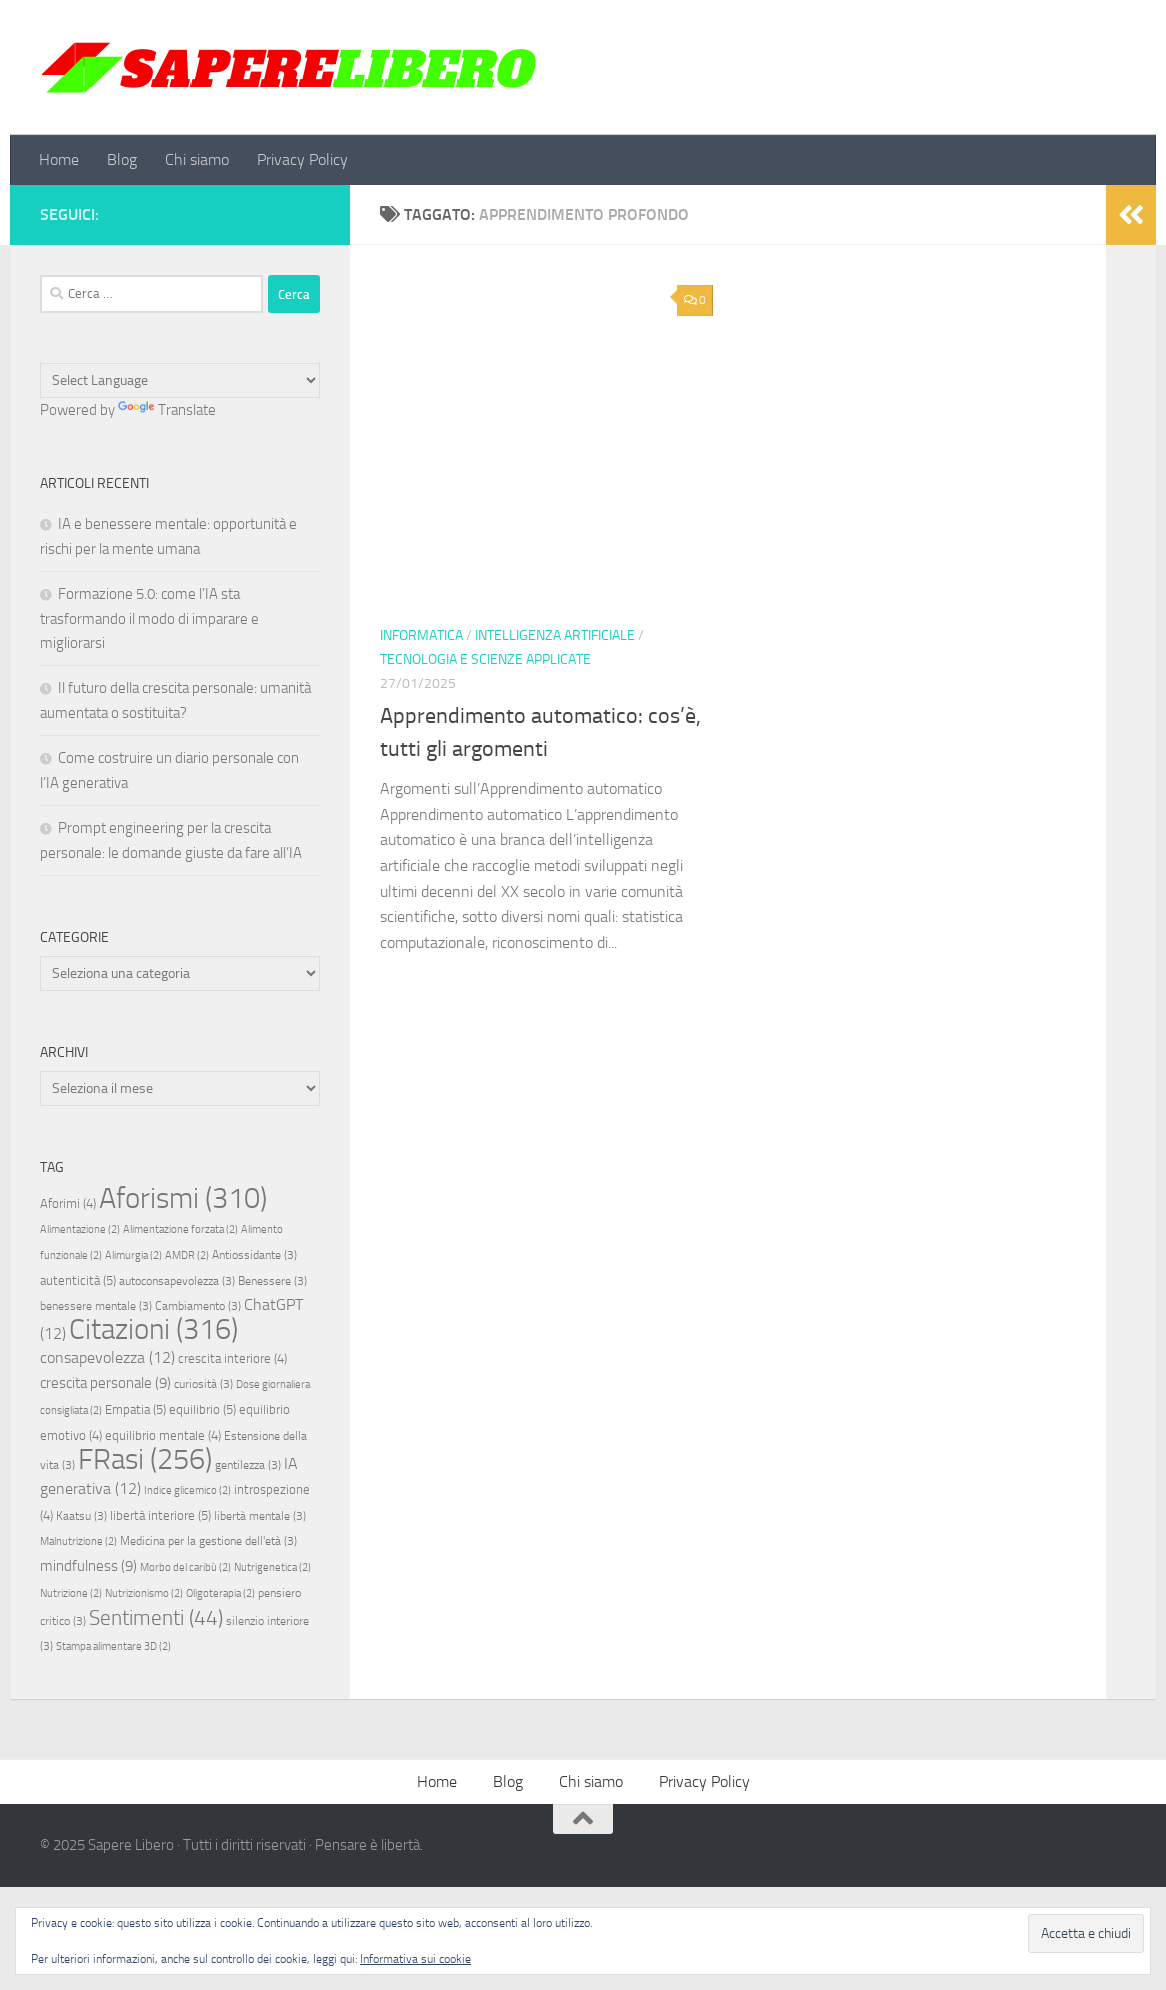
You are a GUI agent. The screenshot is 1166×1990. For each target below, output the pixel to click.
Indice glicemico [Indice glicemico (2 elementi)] (187, 1490)
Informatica (421, 635)
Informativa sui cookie (415, 1959)
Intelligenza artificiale (555, 635)
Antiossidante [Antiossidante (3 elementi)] (254, 1255)
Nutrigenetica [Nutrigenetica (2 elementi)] (272, 1567)
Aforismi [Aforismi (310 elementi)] (183, 1198)
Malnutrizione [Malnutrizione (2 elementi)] (78, 1541)
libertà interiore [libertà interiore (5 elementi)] (160, 1515)
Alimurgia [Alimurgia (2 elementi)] (133, 1255)
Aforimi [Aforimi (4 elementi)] (68, 1203)
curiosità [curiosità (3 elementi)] (203, 1384)
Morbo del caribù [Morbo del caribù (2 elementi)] (185, 1567)
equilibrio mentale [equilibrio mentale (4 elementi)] (163, 1435)
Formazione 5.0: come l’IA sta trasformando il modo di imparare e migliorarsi (149, 618)
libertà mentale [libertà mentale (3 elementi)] (260, 1516)
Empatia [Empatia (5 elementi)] (135, 1409)
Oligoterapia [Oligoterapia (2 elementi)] (220, 1593)
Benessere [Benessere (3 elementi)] (272, 1281)
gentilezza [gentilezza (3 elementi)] (248, 1465)
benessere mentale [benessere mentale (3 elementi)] (96, 1306)
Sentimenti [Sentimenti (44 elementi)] (156, 1618)
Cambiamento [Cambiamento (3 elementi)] (198, 1306)
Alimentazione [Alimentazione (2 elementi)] (80, 1229)
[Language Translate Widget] (180, 380)
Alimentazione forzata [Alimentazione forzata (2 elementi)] (180, 1229)
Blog (122, 159)
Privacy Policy (302, 159)
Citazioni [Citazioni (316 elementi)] (153, 1329)
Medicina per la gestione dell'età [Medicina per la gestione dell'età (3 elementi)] (208, 1541)
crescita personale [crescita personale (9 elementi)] (105, 1383)
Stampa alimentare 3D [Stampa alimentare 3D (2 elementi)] (113, 1646)
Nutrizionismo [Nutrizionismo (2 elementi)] (144, 1593)
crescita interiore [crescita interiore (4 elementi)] (232, 1358)
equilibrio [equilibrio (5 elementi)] (202, 1409)
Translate (167, 410)
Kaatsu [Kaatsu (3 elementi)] (81, 1516)
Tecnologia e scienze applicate (485, 659)
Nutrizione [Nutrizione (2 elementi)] (71, 1593)
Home (59, 159)
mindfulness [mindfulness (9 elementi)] (88, 1566)
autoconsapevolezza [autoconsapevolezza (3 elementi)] (177, 1281)
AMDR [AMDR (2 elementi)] (187, 1255)
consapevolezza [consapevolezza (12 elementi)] (107, 1357)
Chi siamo (197, 159)
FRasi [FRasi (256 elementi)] (145, 1459)
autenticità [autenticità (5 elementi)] (78, 1280)
